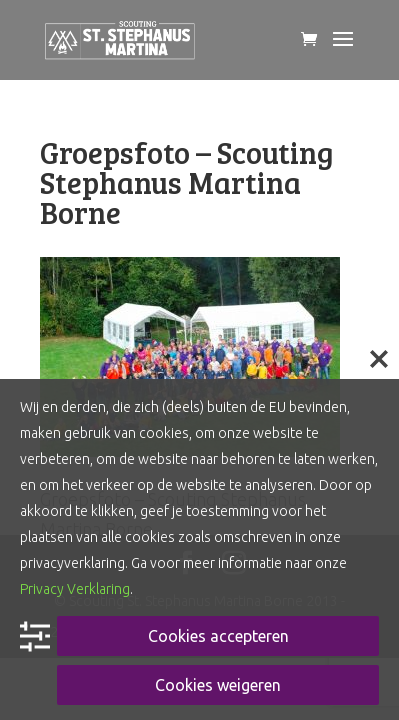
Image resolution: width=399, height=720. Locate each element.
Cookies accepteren (218, 636)
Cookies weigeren (218, 685)
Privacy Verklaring (75, 589)
